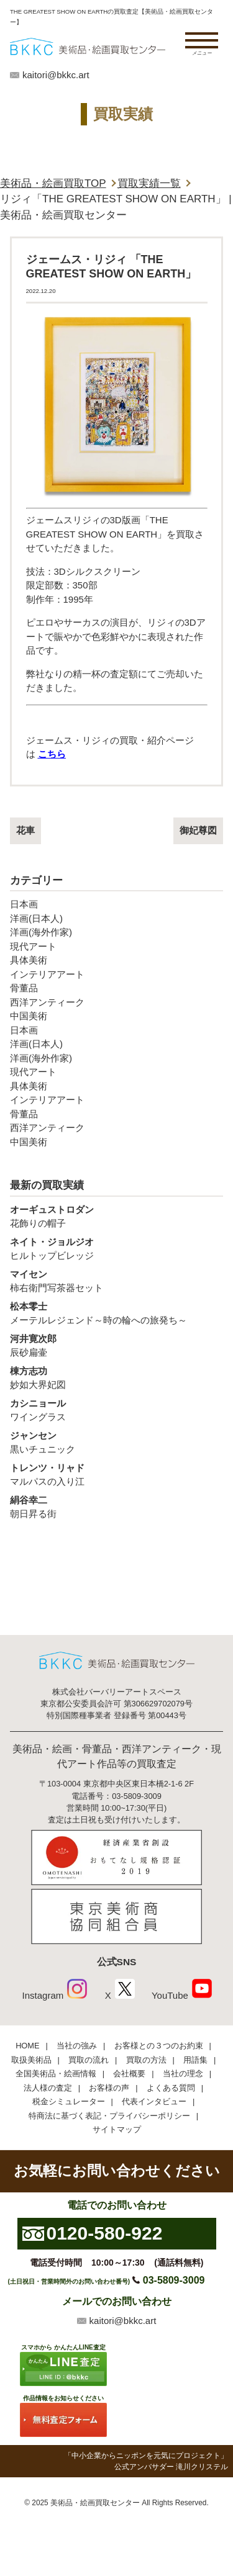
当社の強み (77, 2045)
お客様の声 (109, 2087)
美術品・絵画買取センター (95, 2502)
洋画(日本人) (36, 918)
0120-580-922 (105, 2233)
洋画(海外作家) (41, 932)
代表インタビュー (154, 2101)
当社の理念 (183, 2073)
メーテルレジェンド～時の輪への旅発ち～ (116, 1313)
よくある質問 (171, 2087)
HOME (27, 2045)
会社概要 (129, 2073)
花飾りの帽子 (116, 1216)
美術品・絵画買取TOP (53, 183)
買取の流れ (88, 2060)
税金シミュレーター (68, 2101)
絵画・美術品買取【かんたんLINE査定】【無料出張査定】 (87, 47)
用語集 (195, 2060)
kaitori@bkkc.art (55, 75)
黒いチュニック (116, 1442)
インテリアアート (47, 974)
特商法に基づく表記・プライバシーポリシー (109, 2115)
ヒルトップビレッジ (116, 1248)
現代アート (33, 946)
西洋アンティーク (47, 1002)
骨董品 (24, 988)
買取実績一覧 (149, 183)
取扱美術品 (31, 2060)
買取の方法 (146, 2060)
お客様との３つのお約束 (158, 2045)
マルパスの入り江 (116, 1474)
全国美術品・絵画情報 (56, 2073)
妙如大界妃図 (116, 1377)
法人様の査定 (48, 2087)
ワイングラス (116, 1410)
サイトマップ (117, 2129)
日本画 (24, 904)
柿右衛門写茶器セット (116, 1281)
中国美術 (28, 1016)
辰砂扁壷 (116, 1345)
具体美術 (28, 960)
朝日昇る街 (116, 1506)
